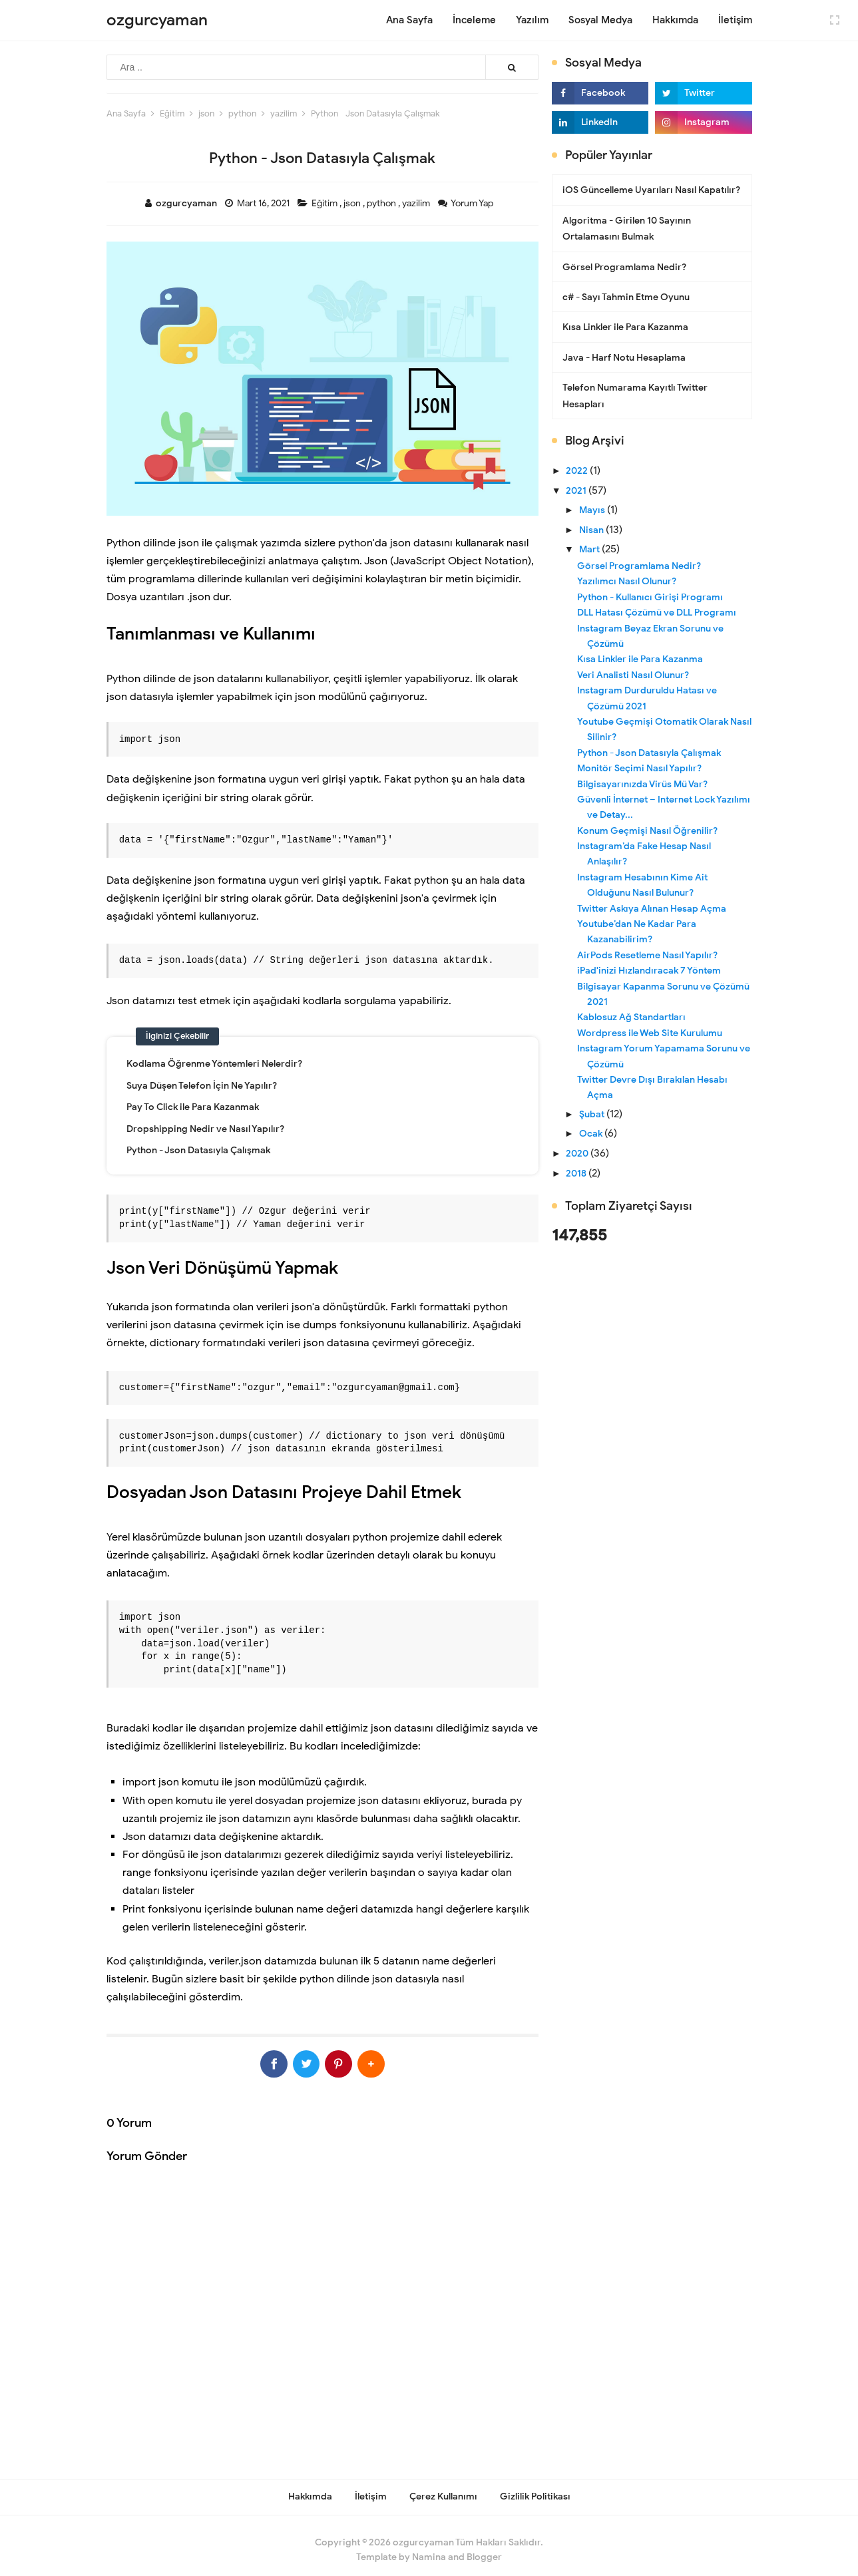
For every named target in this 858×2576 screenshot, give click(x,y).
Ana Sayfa (409, 20)
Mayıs (593, 510)
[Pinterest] (347, 2059)
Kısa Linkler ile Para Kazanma (625, 327)
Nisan (592, 530)
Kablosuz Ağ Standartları (631, 1017)
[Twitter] (298, 2059)
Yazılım (532, 20)
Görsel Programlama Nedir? (624, 267)
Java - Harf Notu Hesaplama (624, 357)
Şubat (592, 1114)
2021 (577, 490)
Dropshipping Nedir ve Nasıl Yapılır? (205, 1129)
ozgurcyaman (423, 2533)
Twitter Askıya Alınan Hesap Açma (651, 908)
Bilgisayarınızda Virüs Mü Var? (642, 784)
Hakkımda (675, 20)
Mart (590, 549)
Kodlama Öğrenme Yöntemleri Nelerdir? (214, 1063)
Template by (401, 2547)
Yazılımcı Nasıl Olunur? (626, 581)
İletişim (735, 20)
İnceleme (474, 20)
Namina (429, 2547)
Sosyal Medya (600, 20)
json (353, 203)
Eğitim (325, 203)
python (382, 203)
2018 (577, 1173)
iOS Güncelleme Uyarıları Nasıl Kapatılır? (651, 190)
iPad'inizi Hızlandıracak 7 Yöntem (649, 970)
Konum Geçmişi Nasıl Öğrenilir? (647, 830)
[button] (397, 2059)
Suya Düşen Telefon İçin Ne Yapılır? (201, 1085)
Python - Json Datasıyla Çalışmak (198, 1150)
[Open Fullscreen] (835, 19)
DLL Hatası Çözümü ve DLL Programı (656, 612)
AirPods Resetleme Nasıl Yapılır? (647, 955)
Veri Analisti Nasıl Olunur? (633, 675)
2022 (578, 470)
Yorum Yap (473, 203)
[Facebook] (248, 2059)
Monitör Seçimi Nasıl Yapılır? (639, 768)
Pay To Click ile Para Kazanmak (192, 1107)
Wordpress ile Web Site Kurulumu (649, 1033)
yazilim (417, 203)
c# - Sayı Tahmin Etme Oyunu (626, 297)
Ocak (591, 1133)
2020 (578, 1153)
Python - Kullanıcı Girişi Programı (650, 597)
